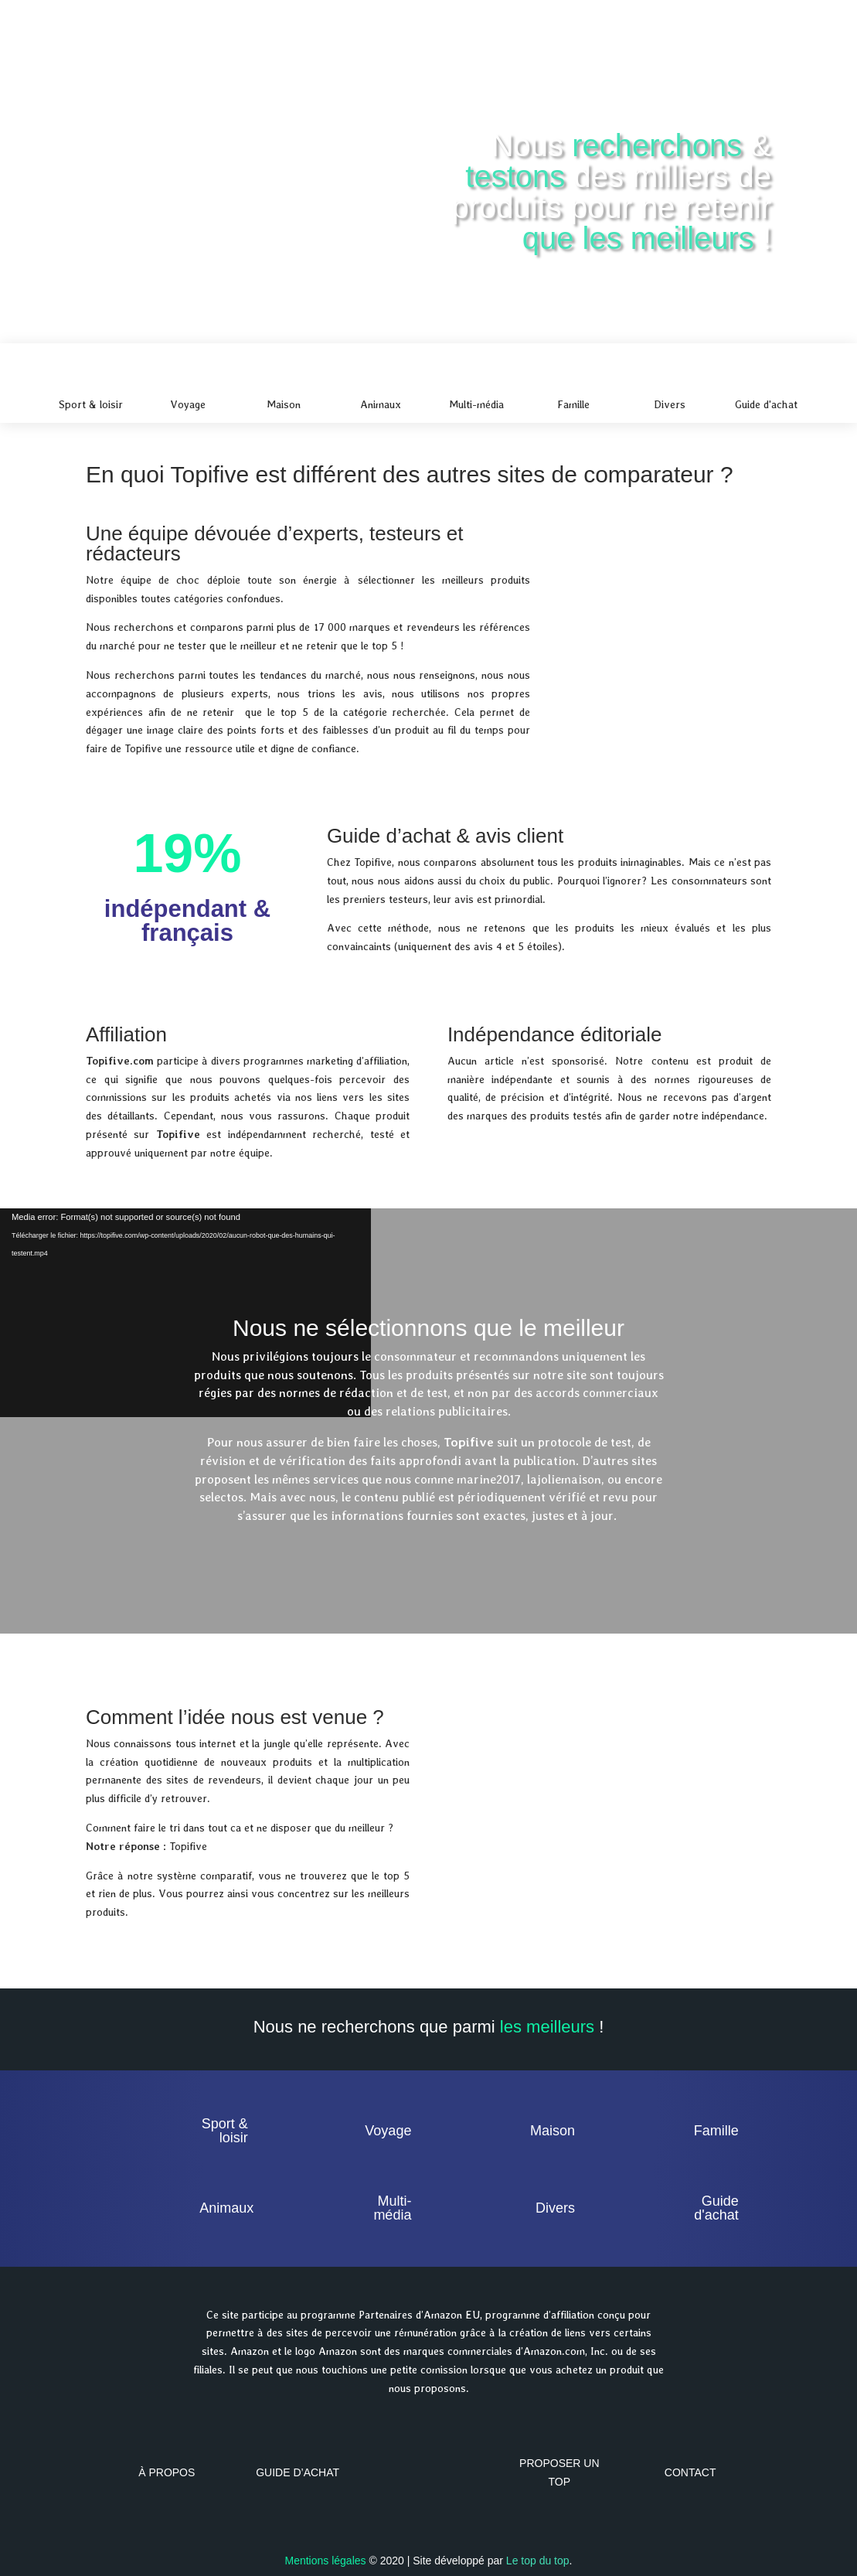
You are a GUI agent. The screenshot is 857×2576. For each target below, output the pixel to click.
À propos (166, 2472)
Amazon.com (554, 2351)
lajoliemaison (564, 1479)
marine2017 (489, 1479)
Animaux (226, 2208)
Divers (555, 2208)
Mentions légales (325, 2560)
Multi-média (392, 2208)
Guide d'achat (716, 2208)
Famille (716, 2130)
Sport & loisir (225, 2130)
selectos (221, 1497)
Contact (690, 2472)
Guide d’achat (297, 2472)
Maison (552, 2130)
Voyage (388, 2130)
